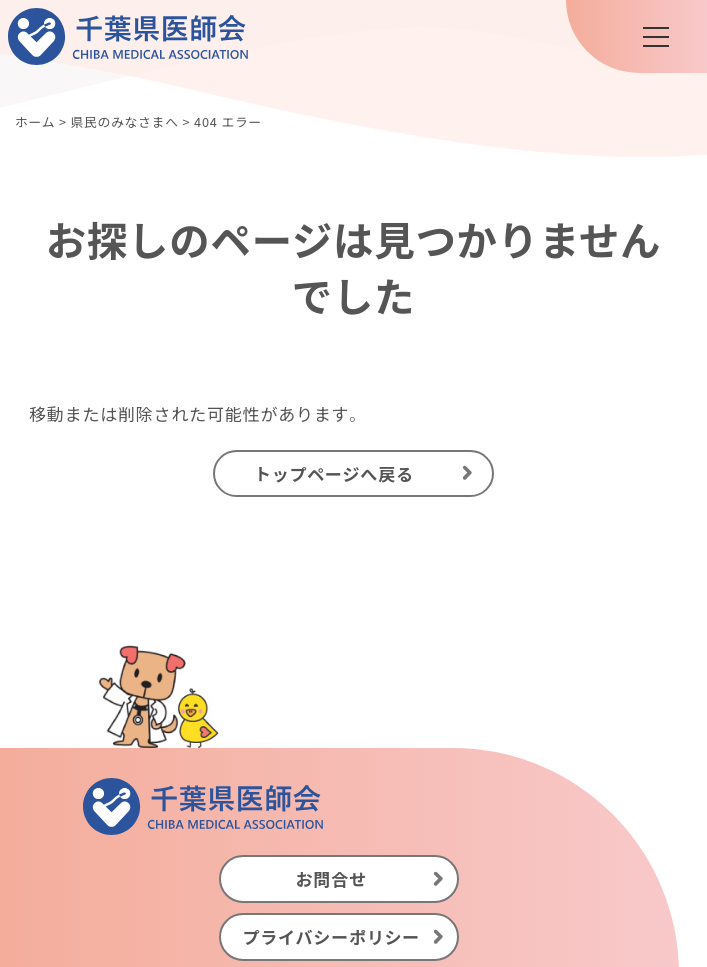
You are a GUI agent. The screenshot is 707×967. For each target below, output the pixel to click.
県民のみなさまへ (124, 121)
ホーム (35, 121)
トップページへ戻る (334, 472)
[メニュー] (656, 37)
